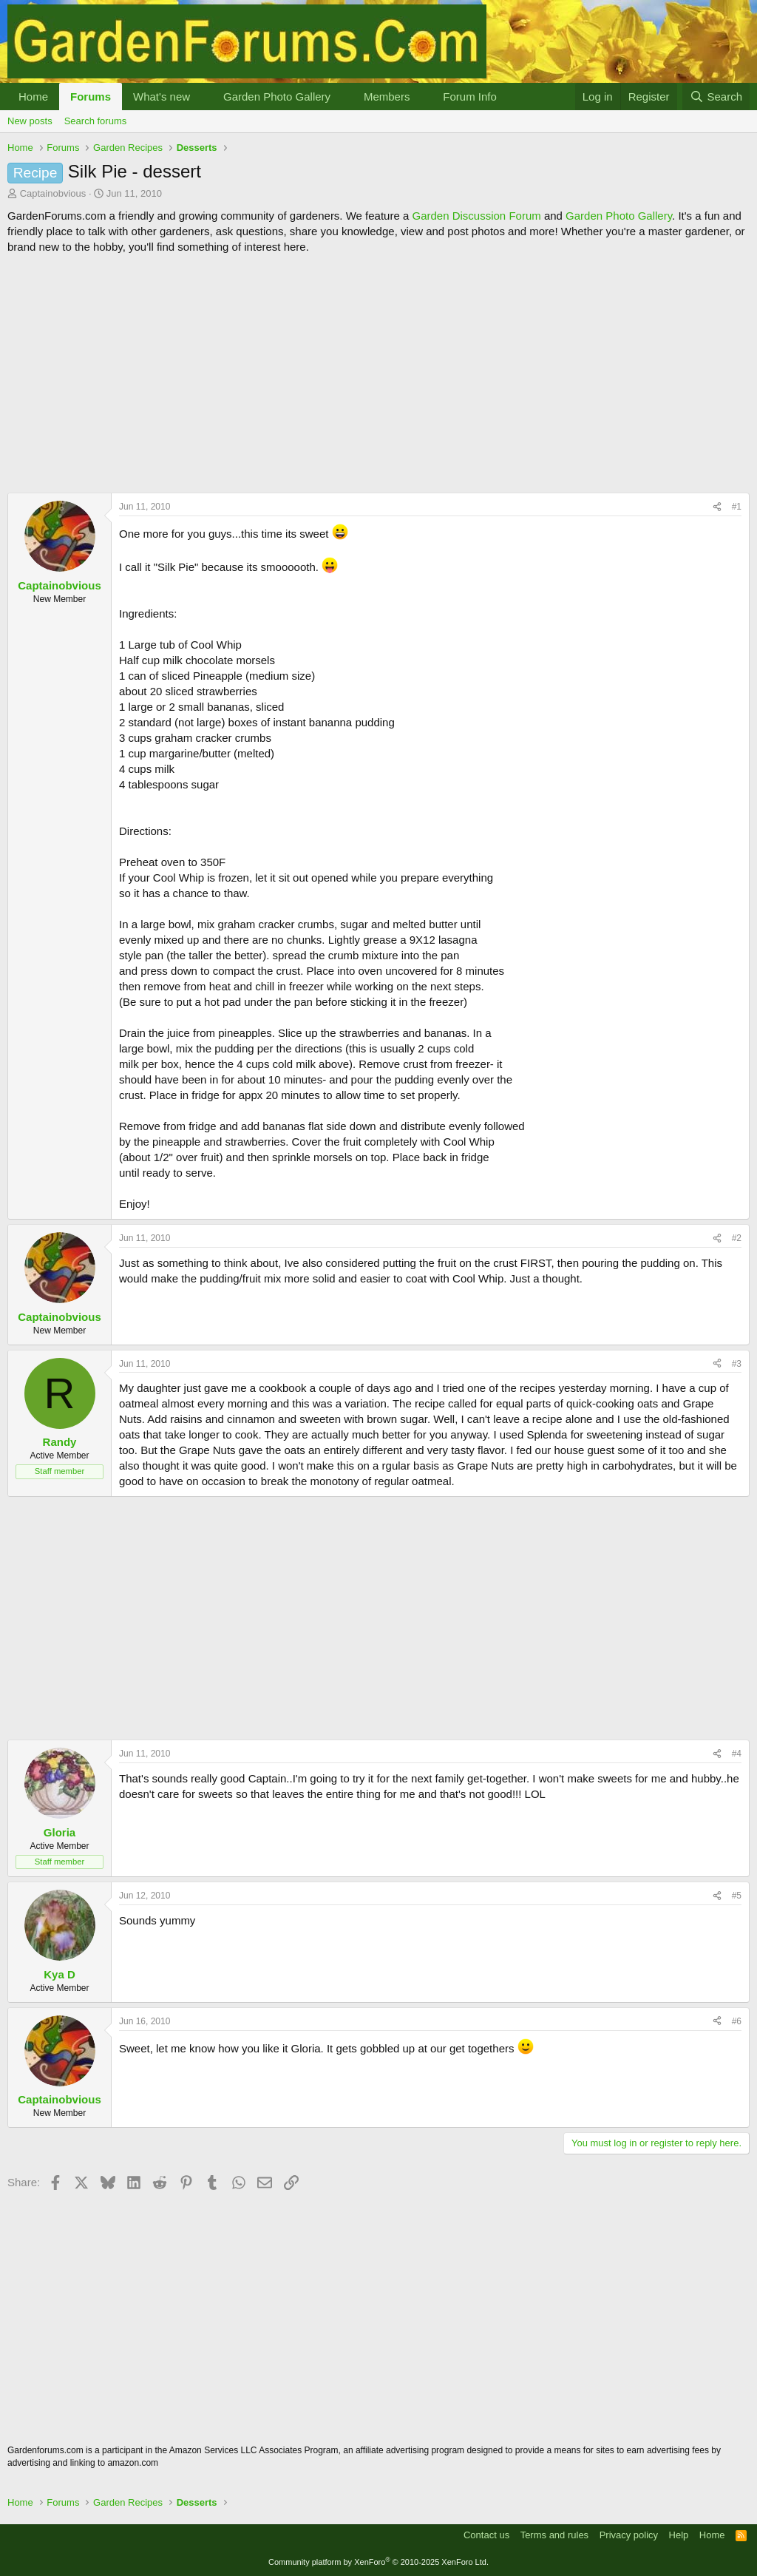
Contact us (486, 2534)
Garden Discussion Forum (476, 215)
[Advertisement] (378, 373)
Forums (90, 96)
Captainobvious (53, 193)
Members (387, 96)
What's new (161, 96)
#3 (736, 1364)
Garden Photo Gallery (276, 96)
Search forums (95, 120)
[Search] (716, 96)
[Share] (717, 506)
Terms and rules (554, 2534)
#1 (736, 506)
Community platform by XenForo (378, 2562)
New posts (29, 120)
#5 (736, 1895)
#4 (736, 1753)
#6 (736, 2021)
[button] (201, 96)
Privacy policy (629, 2534)
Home (33, 96)
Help (679, 2534)
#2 (736, 1238)
